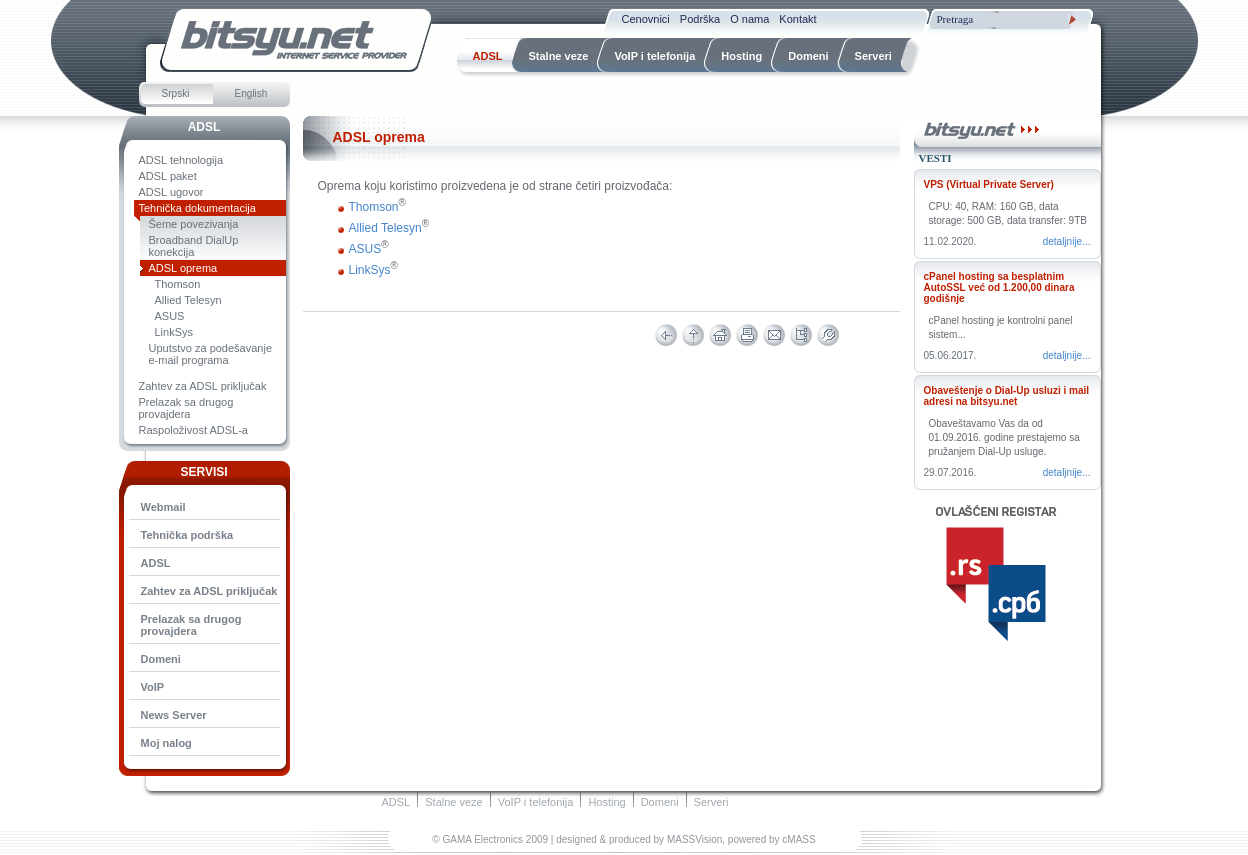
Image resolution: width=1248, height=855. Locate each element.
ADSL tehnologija (181, 160)
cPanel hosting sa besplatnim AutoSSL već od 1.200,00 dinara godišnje (999, 287)
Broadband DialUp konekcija (194, 246)
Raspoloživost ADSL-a (193, 430)
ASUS (170, 316)
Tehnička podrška (187, 535)
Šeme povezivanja (194, 224)
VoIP (153, 687)
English (251, 93)
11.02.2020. (950, 241)
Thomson (178, 284)
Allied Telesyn (188, 300)
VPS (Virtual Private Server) (989, 184)
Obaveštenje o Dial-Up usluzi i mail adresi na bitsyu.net (1007, 396)
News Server (174, 715)
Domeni (161, 659)
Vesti (935, 158)
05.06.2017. (950, 355)
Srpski (176, 93)
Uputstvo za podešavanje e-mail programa (211, 354)
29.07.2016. (950, 472)
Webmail (163, 507)
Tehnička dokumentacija (197, 208)
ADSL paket (168, 176)
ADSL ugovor (171, 192)
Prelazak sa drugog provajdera (186, 408)
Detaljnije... (1067, 241)
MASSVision (694, 839)
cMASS (798, 839)
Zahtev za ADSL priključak (203, 386)
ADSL (204, 127)
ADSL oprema (183, 268)
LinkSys (174, 332)
